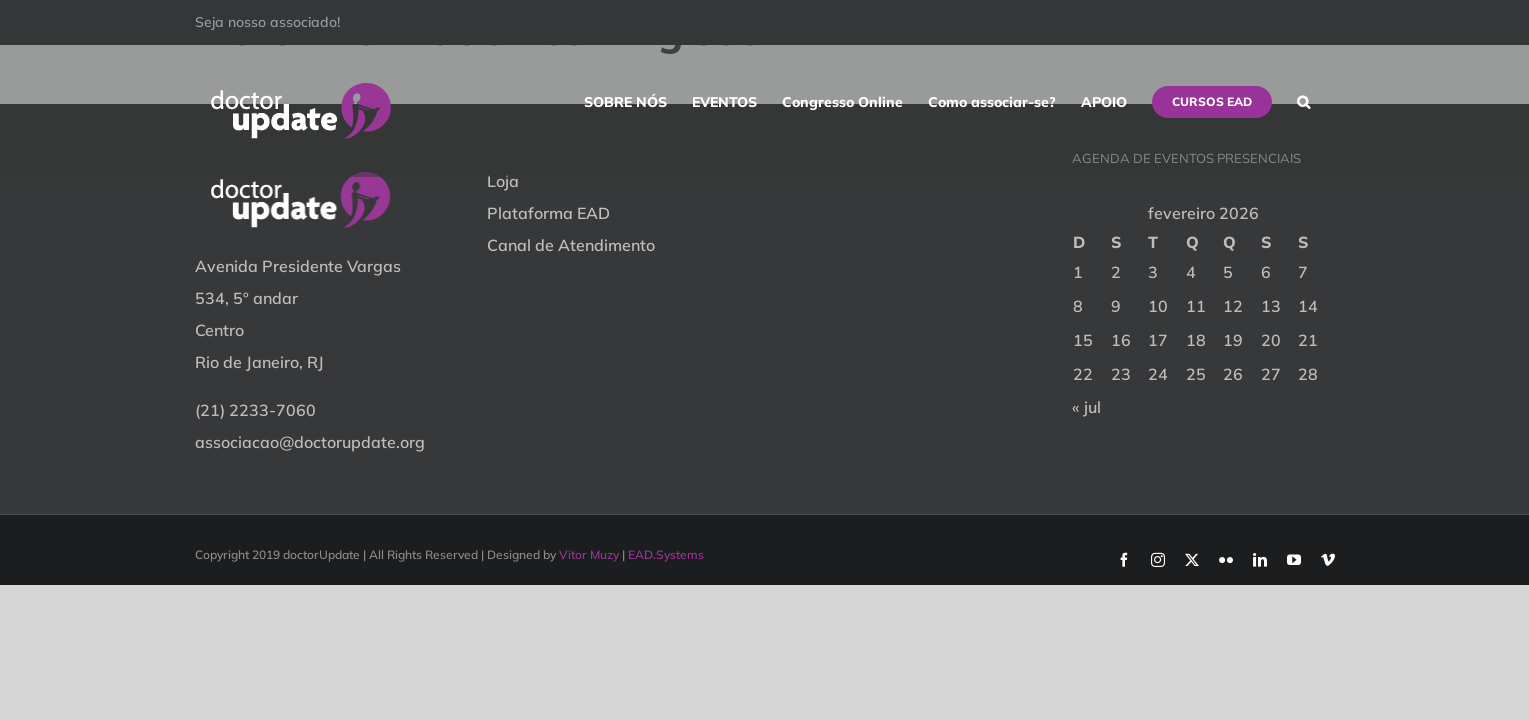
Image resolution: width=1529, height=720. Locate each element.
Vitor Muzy (589, 554)
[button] (1328, 102)
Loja (503, 181)
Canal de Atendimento (571, 245)
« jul (1086, 407)
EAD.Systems (666, 554)
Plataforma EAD (548, 213)
